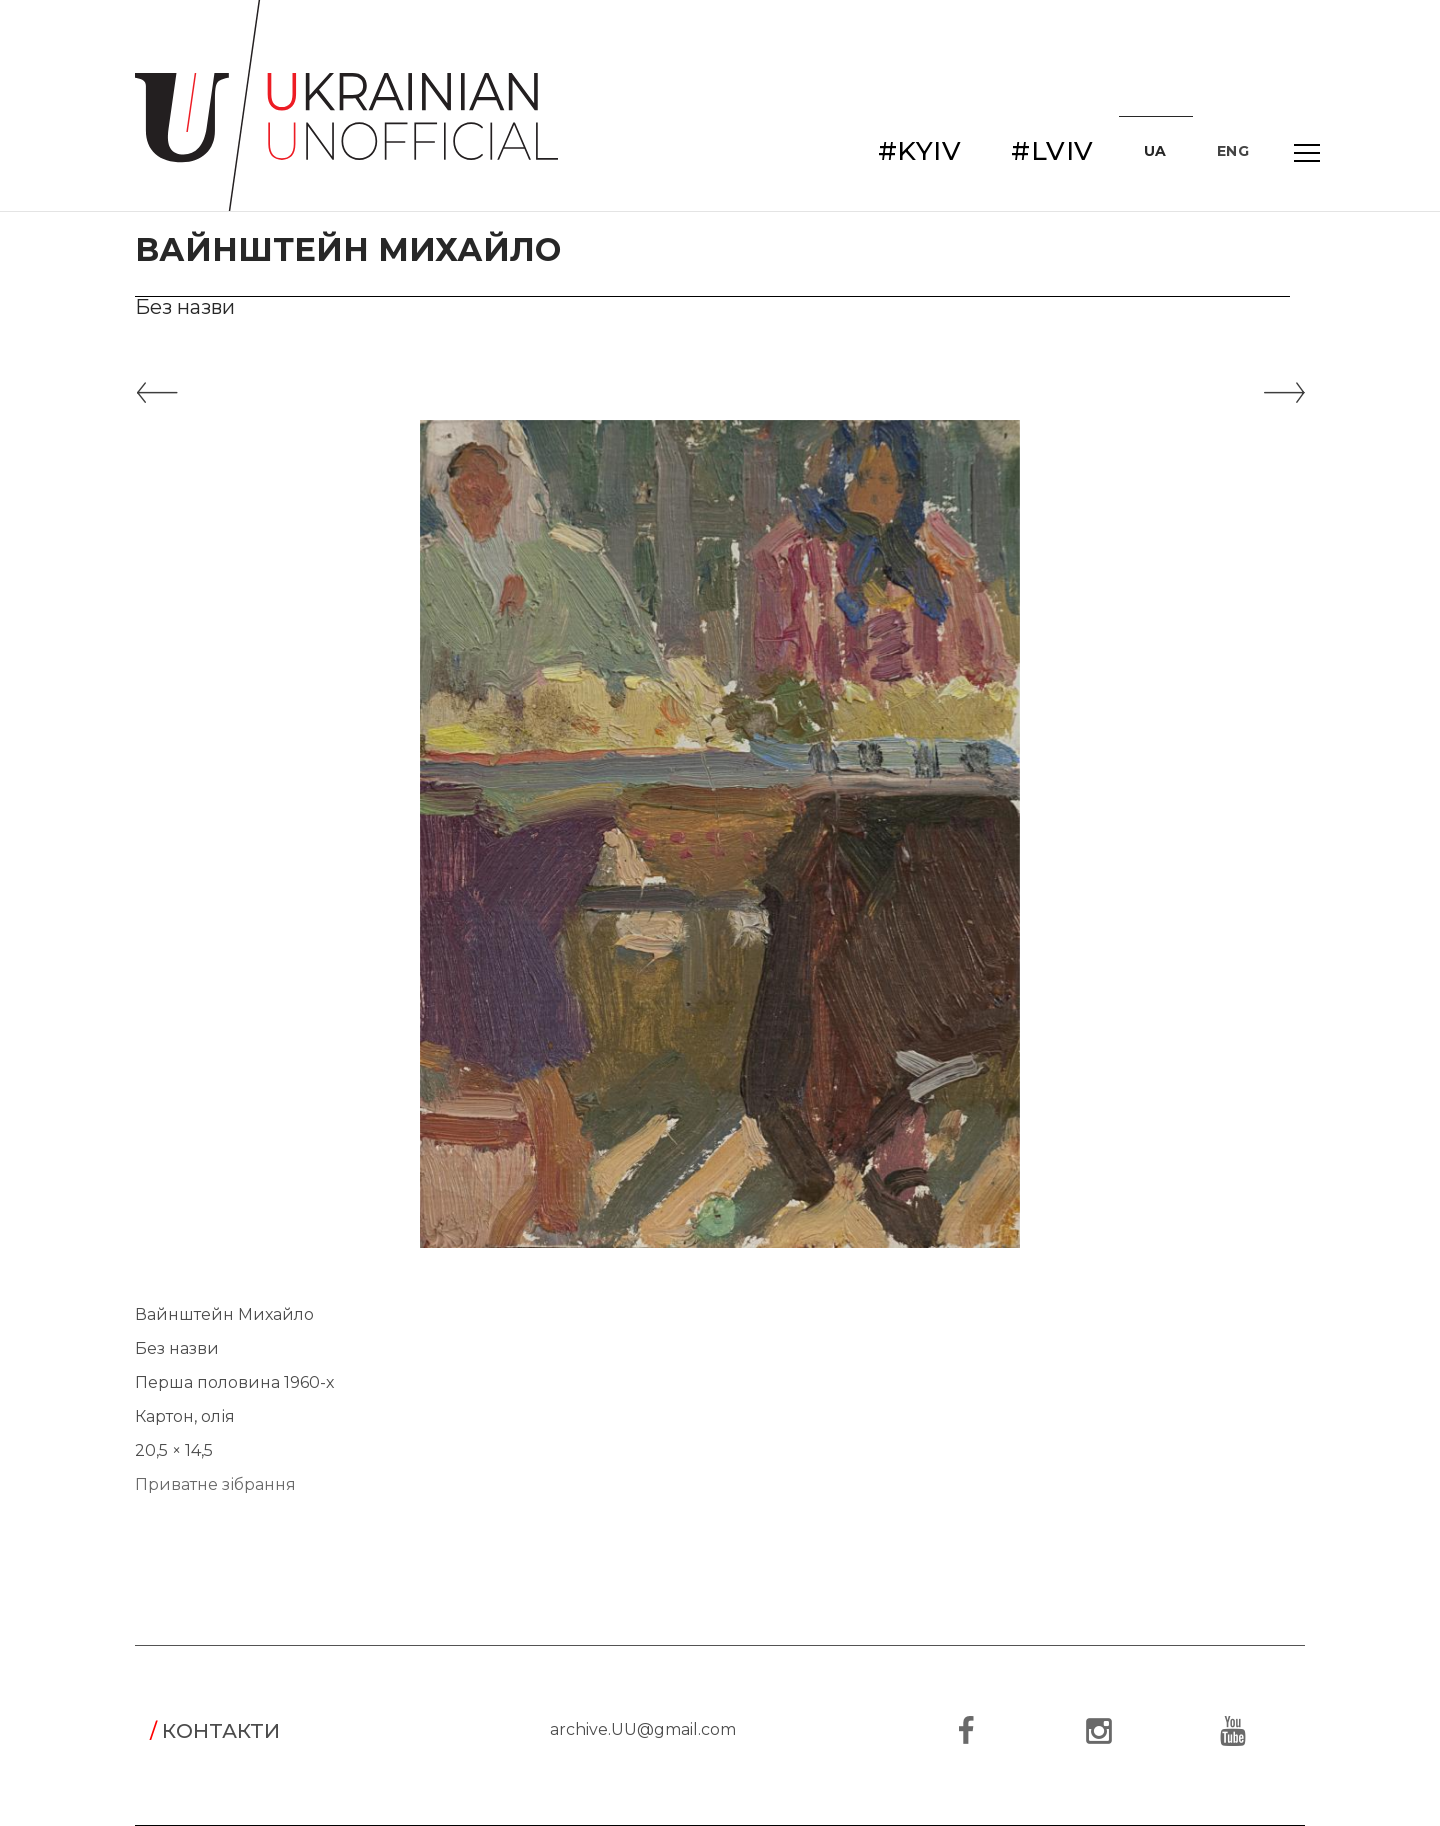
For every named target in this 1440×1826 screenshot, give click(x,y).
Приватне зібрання (215, 1484)
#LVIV (1052, 151)
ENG (1233, 151)
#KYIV (920, 151)
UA (1155, 151)
